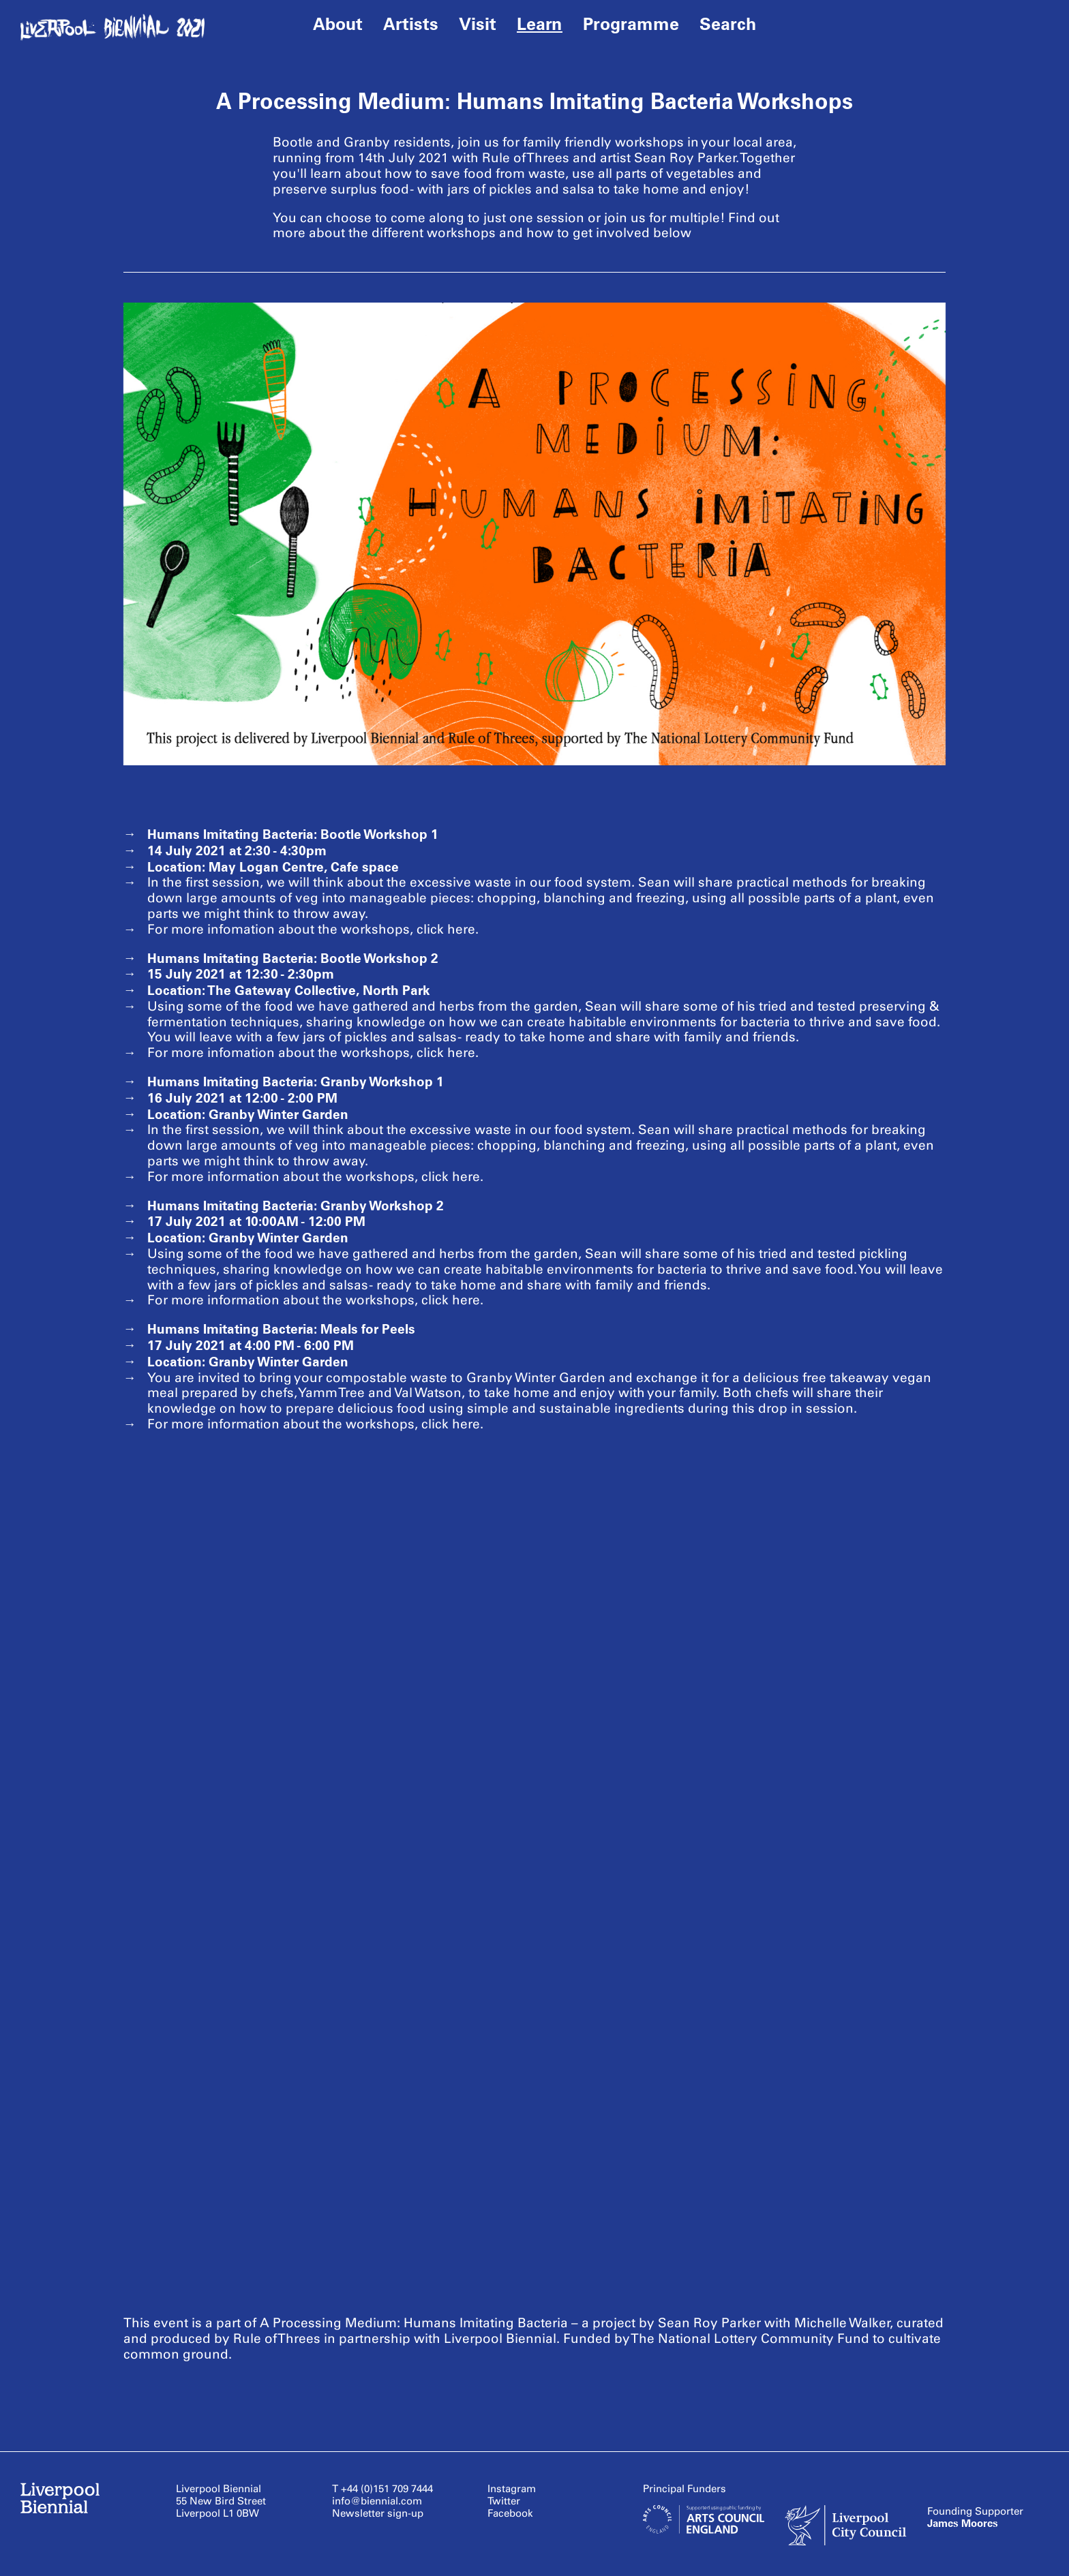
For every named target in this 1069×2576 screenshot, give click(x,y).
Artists (410, 24)
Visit (477, 24)
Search (727, 24)
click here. (448, 929)
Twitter (503, 2501)
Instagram (511, 2489)
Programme (631, 24)
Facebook (510, 2513)
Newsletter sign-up (377, 2513)
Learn (539, 24)
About (338, 24)
